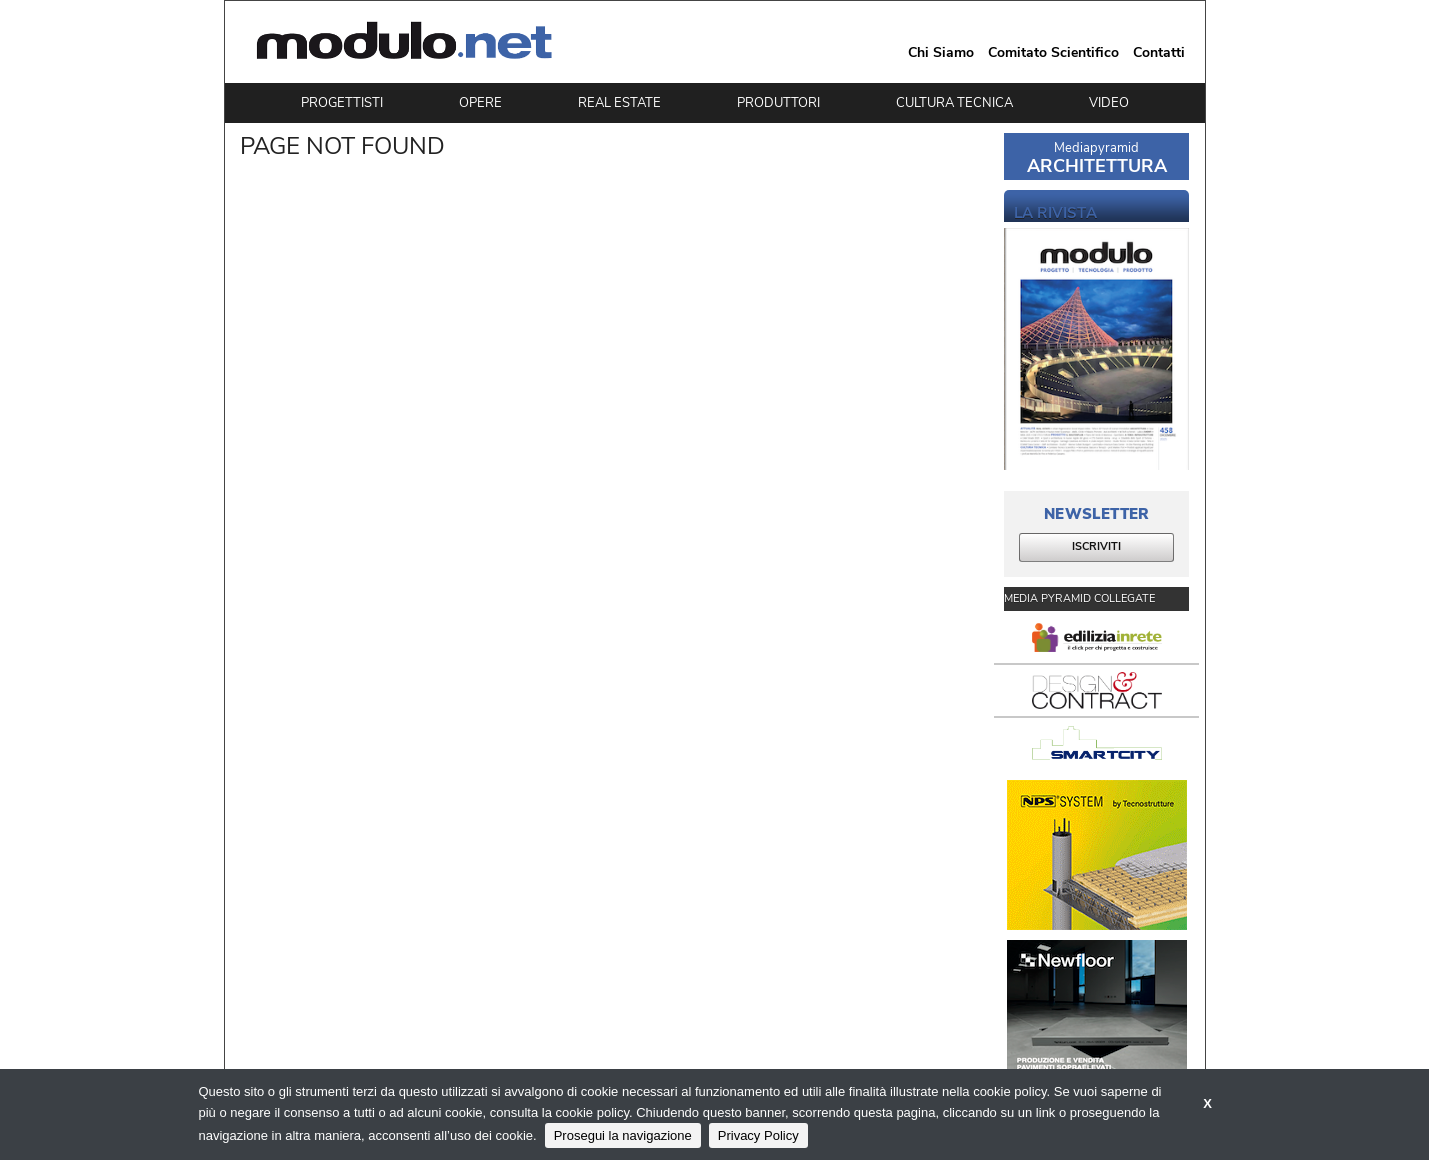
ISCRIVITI (1096, 546)
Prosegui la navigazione (623, 1135)
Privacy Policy (758, 1135)
